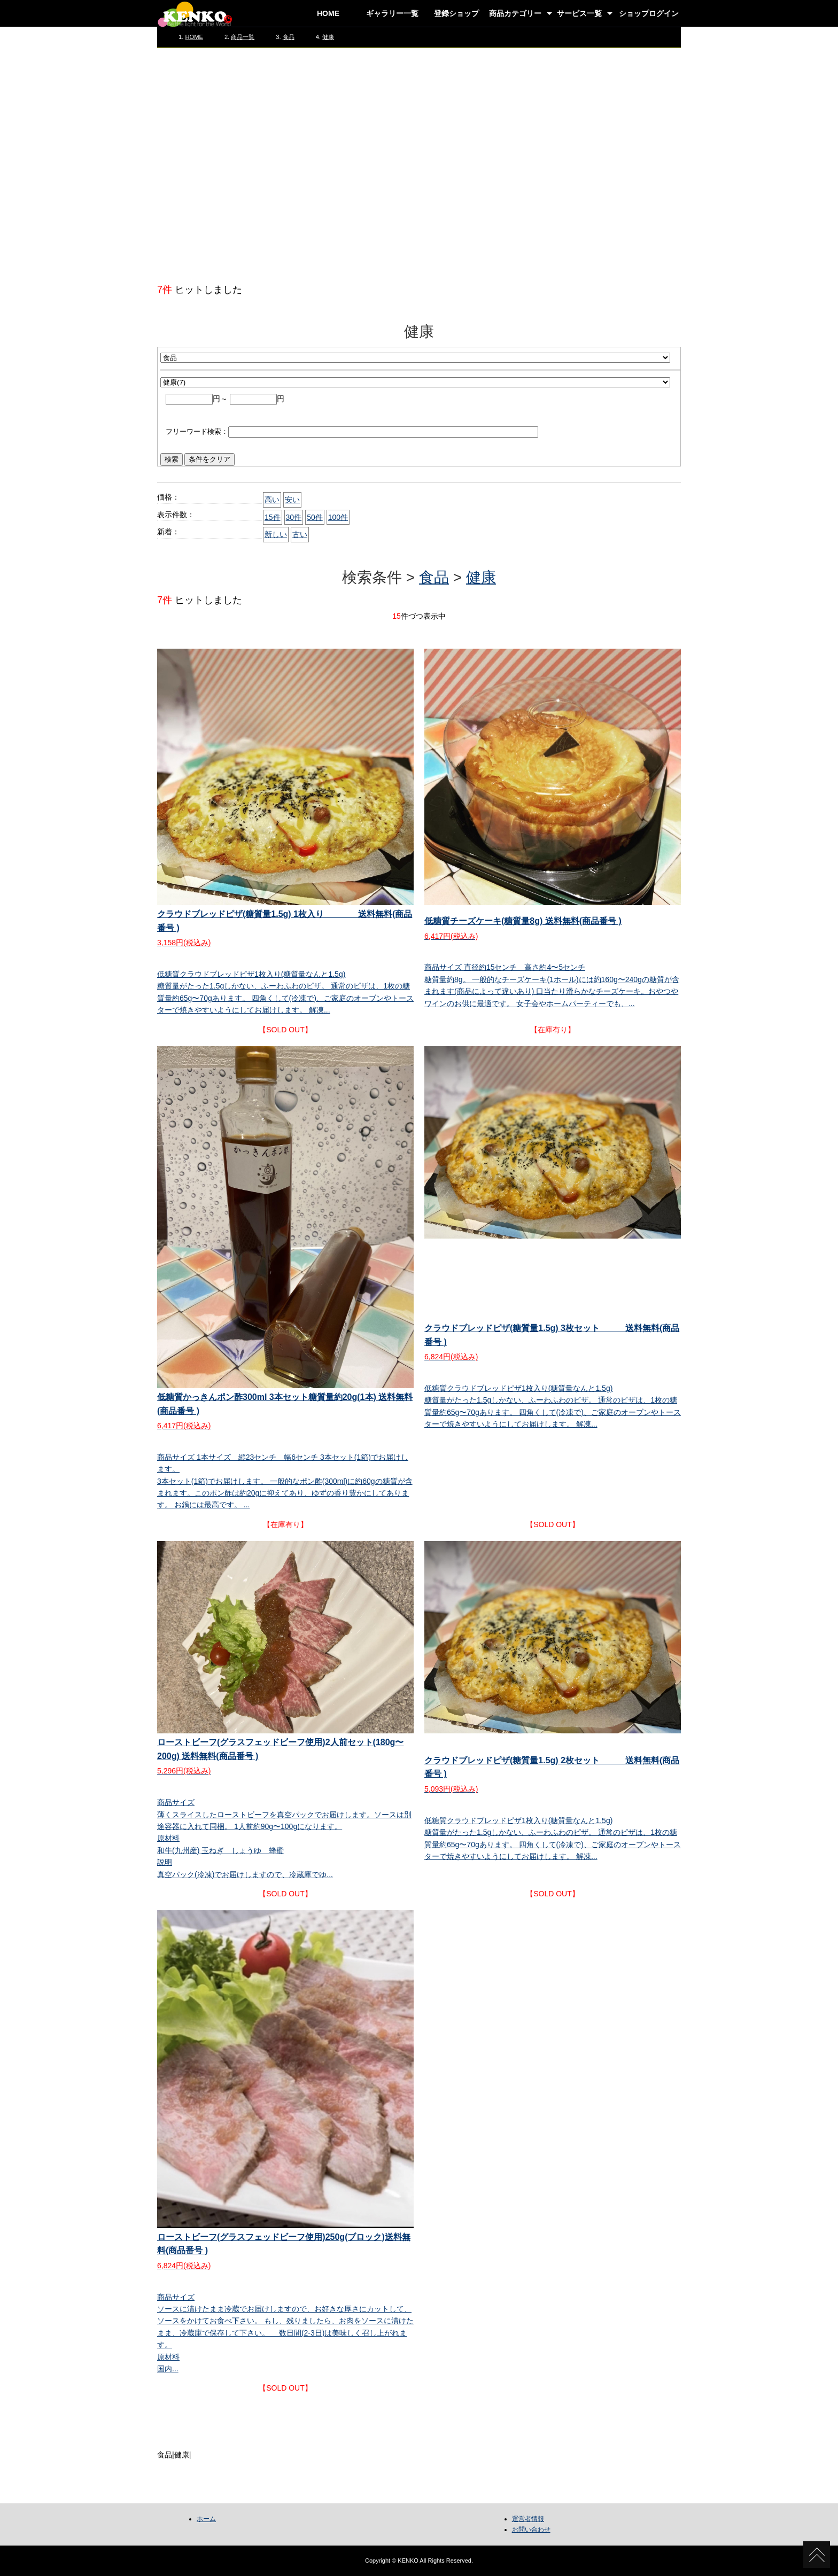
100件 (338, 517)
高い (272, 499)
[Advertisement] (419, 164)
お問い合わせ (531, 2529)
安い (292, 499)
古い (299, 534)
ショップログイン (649, 13)
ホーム (206, 2519)
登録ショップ (456, 13)
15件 (273, 517)
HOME (328, 13)
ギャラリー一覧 (392, 13)
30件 (294, 517)
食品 (288, 37)
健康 (328, 37)
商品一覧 (242, 37)
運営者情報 (528, 2519)
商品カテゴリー (515, 13)
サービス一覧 (579, 13)
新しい (276, 534)
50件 (315, 517)
